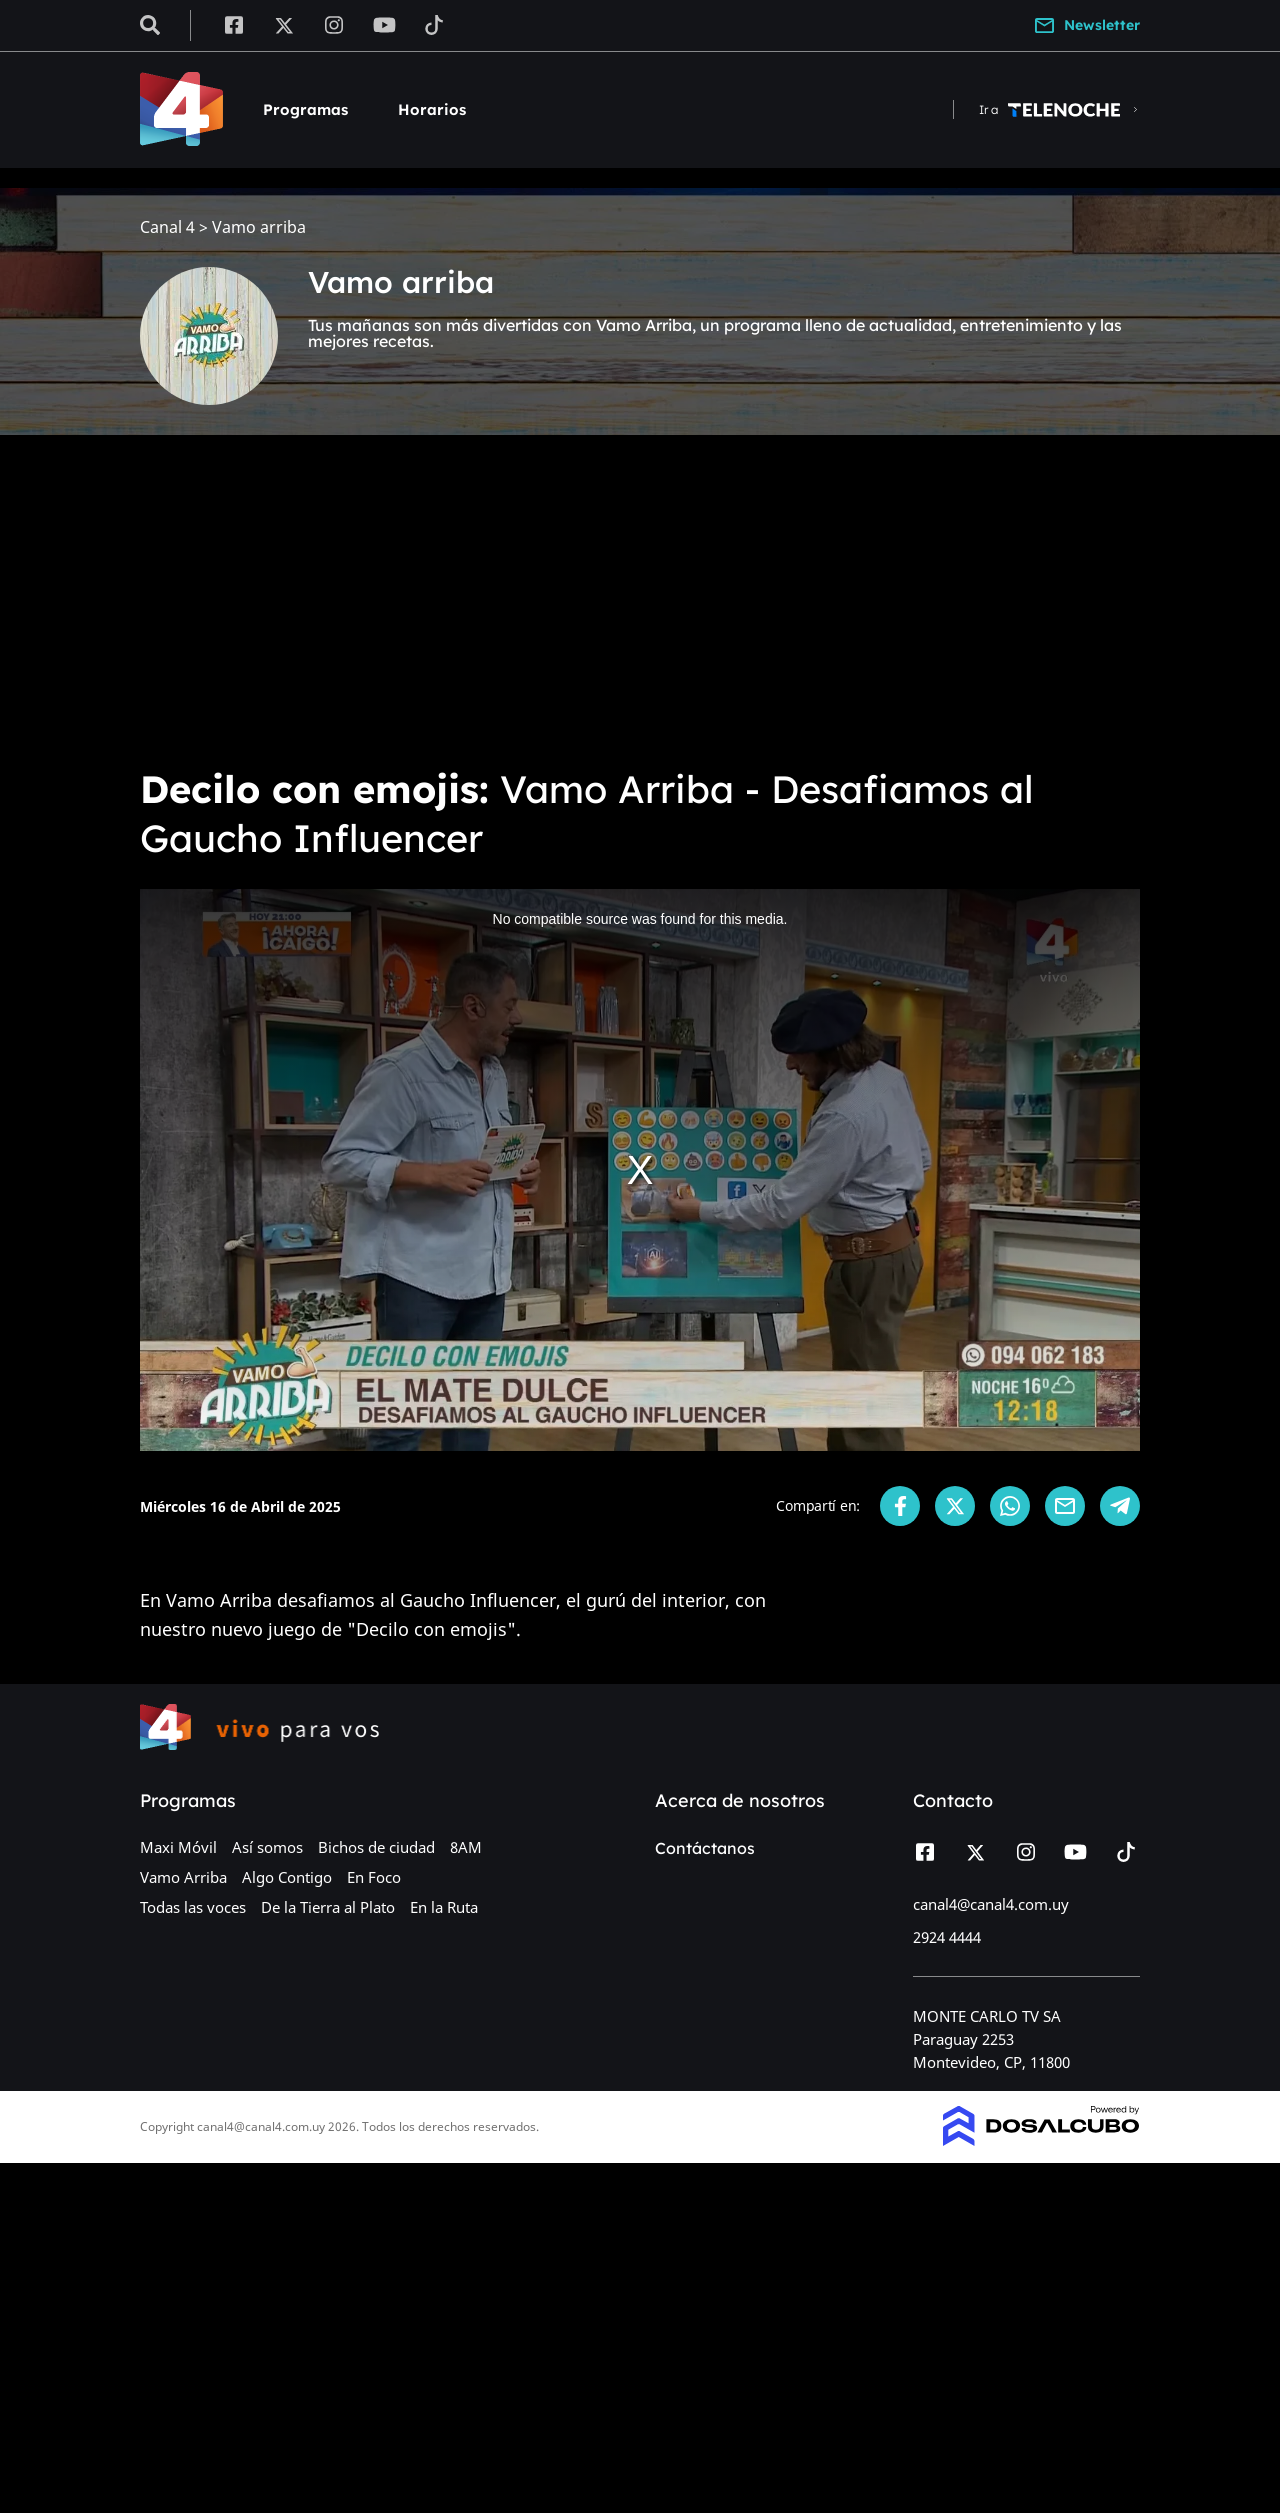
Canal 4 (167, 227)
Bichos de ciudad (376, 1847)
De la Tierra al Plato (328, 1907)
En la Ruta (444, 1907)
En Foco (374, 1877)
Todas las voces (193, 1907)
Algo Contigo (287, 1877)
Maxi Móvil (178, 1847)
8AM (466, 1847)
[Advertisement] (640, 600)
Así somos (267, 1847)
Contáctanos (705, 1848)
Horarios (432, 109)
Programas (305, 109)
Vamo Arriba (183, 1877)
